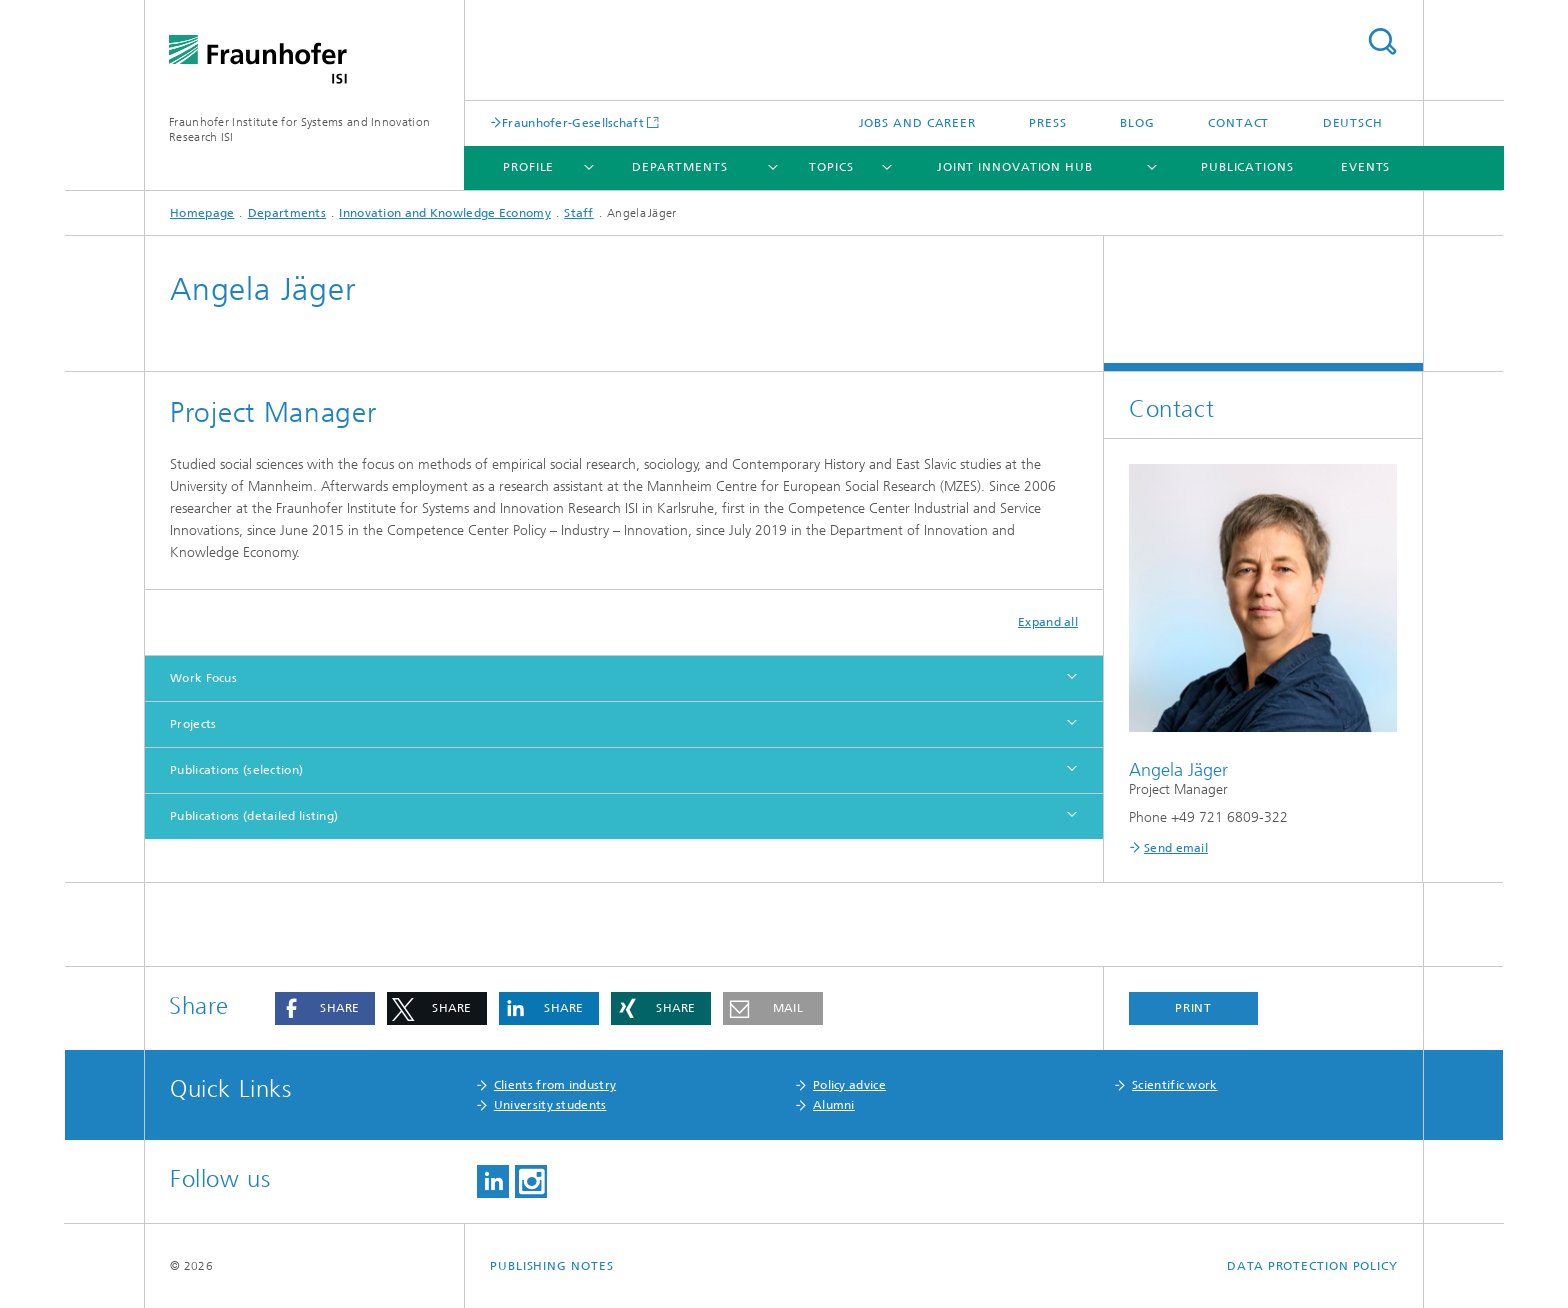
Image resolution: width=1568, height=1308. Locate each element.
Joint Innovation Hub (1015, 167)
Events (1365, 167)
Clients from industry (555, 1085)
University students (550, 1105)
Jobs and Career (918, 123)
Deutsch (1353, 123)
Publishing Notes (551, 1266)
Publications (1247, 167)
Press (1048, 123)
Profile (528, 167)
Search (1382, 41)
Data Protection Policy (1312, 1266)
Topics (831, 167)
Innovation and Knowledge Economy (445, 213)
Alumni (834, 1105)
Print (1194, 1008)
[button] (325, 1008)
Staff (579, 213)
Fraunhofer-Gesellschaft (573, 122)
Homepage (202, 213)
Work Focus (203, 678)
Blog (1137, 123)
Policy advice (849, 1085)
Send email (1176, 848)
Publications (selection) (236, 770)
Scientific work (1175, 1085)
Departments (680, 167)
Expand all (1048, 622)
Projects (193, 724)
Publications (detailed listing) (254, 816)
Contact (1238, 123)
